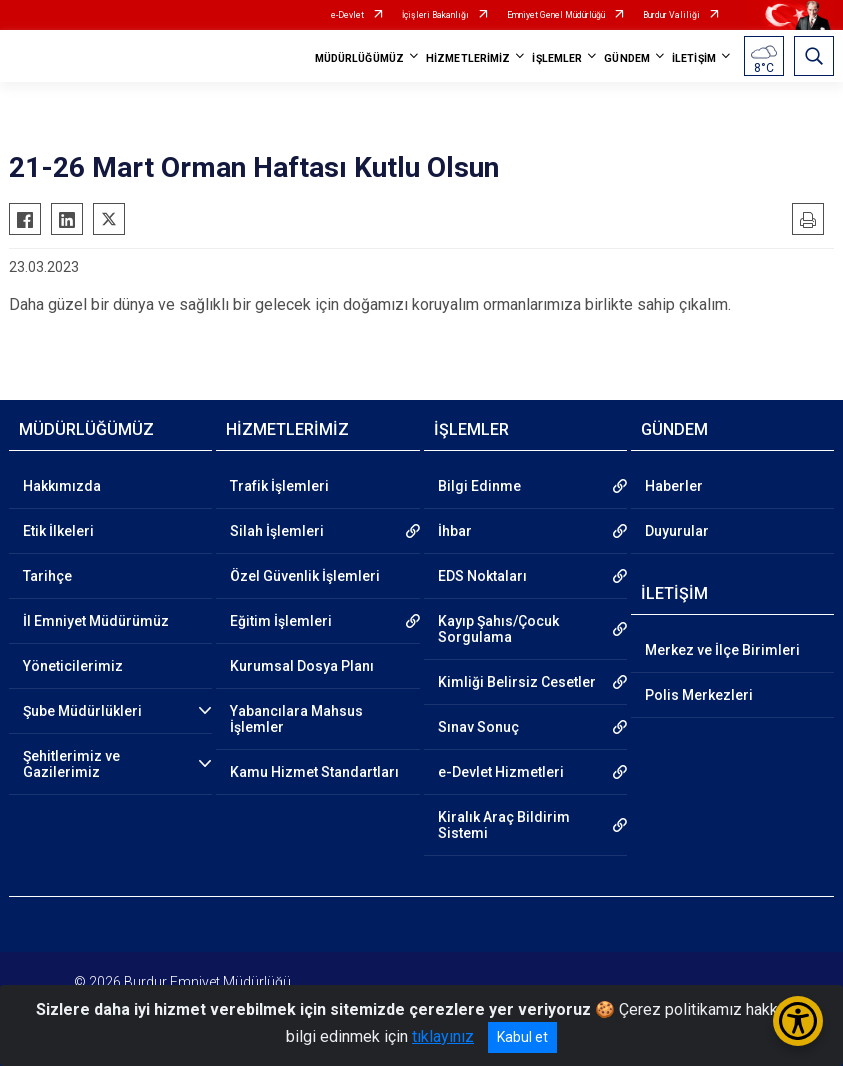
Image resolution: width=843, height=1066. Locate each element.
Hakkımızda (62, 486)
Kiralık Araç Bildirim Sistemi (504, 825)
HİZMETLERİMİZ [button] (468, 58)
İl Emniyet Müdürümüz (96, 621)
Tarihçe (47, 576)
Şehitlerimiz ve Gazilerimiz (71, 764)
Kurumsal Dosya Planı (302, 666)
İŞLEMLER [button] (557, 58)
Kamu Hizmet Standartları (314, 772)
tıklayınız (443, 1036)
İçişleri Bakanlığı (435, 15)
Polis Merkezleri (699, 695)
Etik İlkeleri (58, 531)
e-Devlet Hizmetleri (501, 772)
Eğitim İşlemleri (281, 621)
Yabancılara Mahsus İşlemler (296, 719)
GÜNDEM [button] (627, 58)
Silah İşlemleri (277, 531)
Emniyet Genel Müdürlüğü (556, 15)
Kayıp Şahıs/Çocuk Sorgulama (498, 629)
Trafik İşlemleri (279, 486)
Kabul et (522, 1037)
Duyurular (677, 531)
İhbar (455, 531)
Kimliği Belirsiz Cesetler (517, 682)
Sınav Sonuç (478, 727)
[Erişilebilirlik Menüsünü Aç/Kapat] (798, 1021)
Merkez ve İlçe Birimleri (722, 650)
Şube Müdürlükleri (82, 711)
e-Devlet (347, 15)
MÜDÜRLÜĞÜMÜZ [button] (359, 58)
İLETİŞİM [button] (694, 58)
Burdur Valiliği (671, 15)
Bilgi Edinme (479, 486)
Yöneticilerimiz (73, 666)
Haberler (674, 486)
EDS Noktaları (482, 576)
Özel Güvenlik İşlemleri (305, 576)
